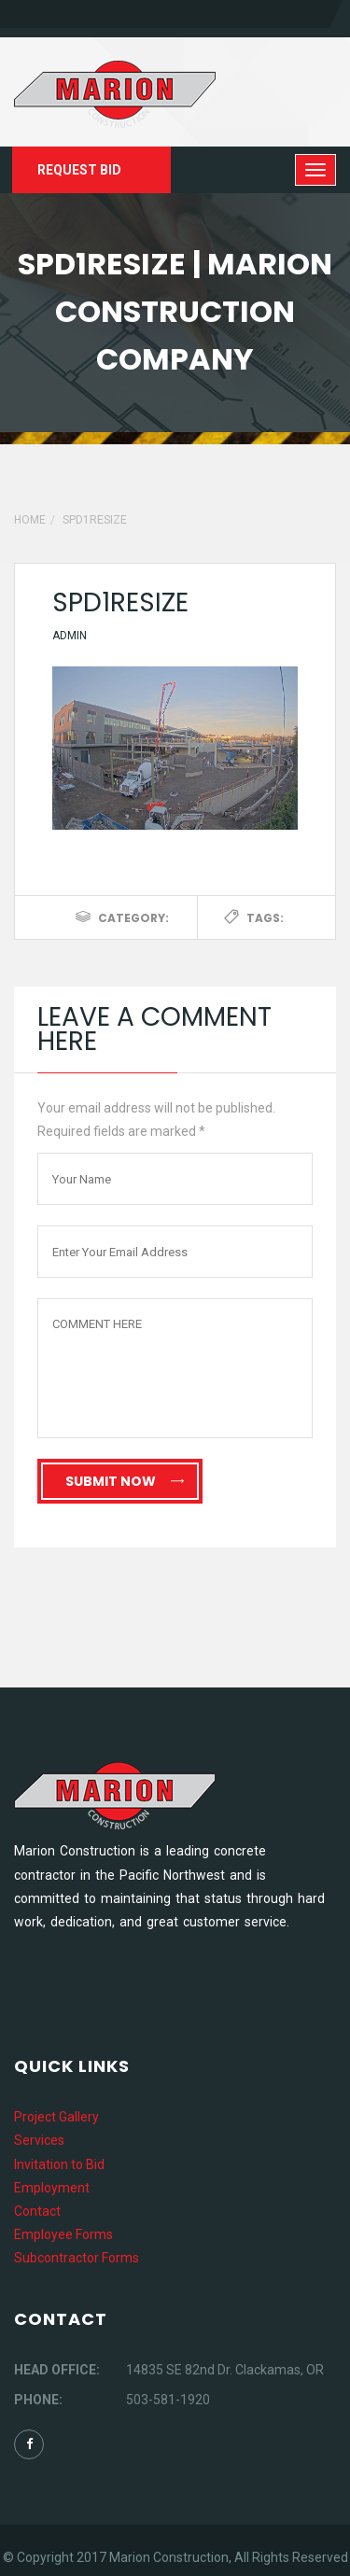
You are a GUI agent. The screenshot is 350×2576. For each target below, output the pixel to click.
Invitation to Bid (59, 2164)
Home (30, 519)
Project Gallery (56, 2116)
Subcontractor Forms (76, 2257)
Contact (37, 2211)
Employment (52, 2187)
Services (39, 2140)
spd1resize (120, 602)
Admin (69, 635)
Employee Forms (63, 2234)
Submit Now (124, 1481)
